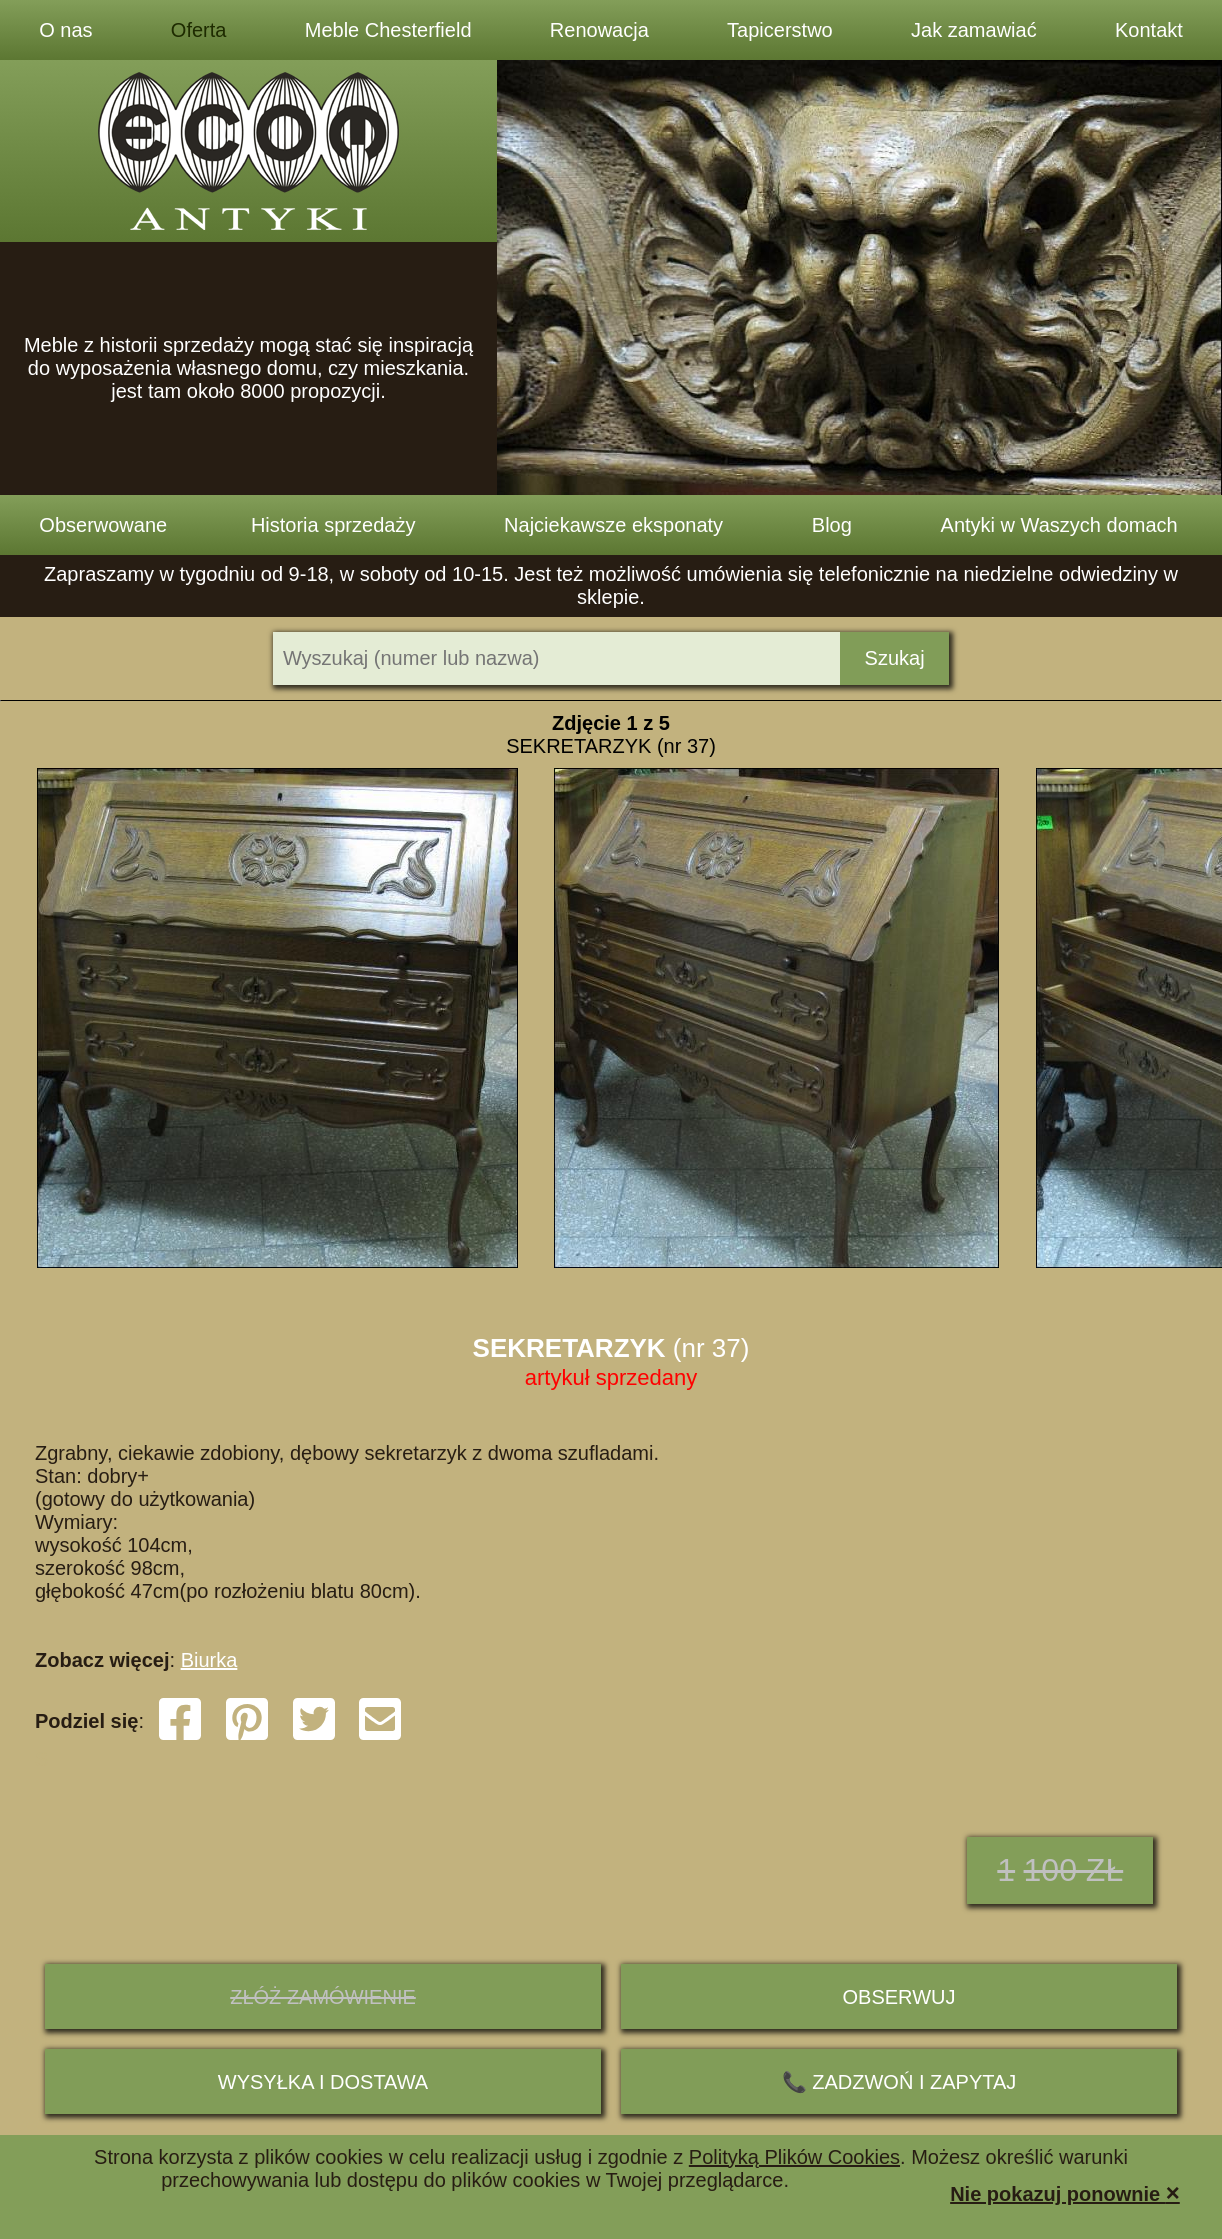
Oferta (199, 30)
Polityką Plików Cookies (794, 2157)
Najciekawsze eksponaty (613, 525)
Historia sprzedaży (333, 525)
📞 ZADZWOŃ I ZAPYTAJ (899, 2082)
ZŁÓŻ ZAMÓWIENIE (323, 1997)
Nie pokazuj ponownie (1065, 2192)
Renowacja (599, 30)
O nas (65, 30)
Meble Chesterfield (388, 30)
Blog (832, 525)
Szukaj (895, 658)
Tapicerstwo (780, 30)
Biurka (209, 1660)
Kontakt (1149, 30)
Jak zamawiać (974, 30)
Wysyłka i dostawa (323, 2082)
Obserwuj (899, 1997)
